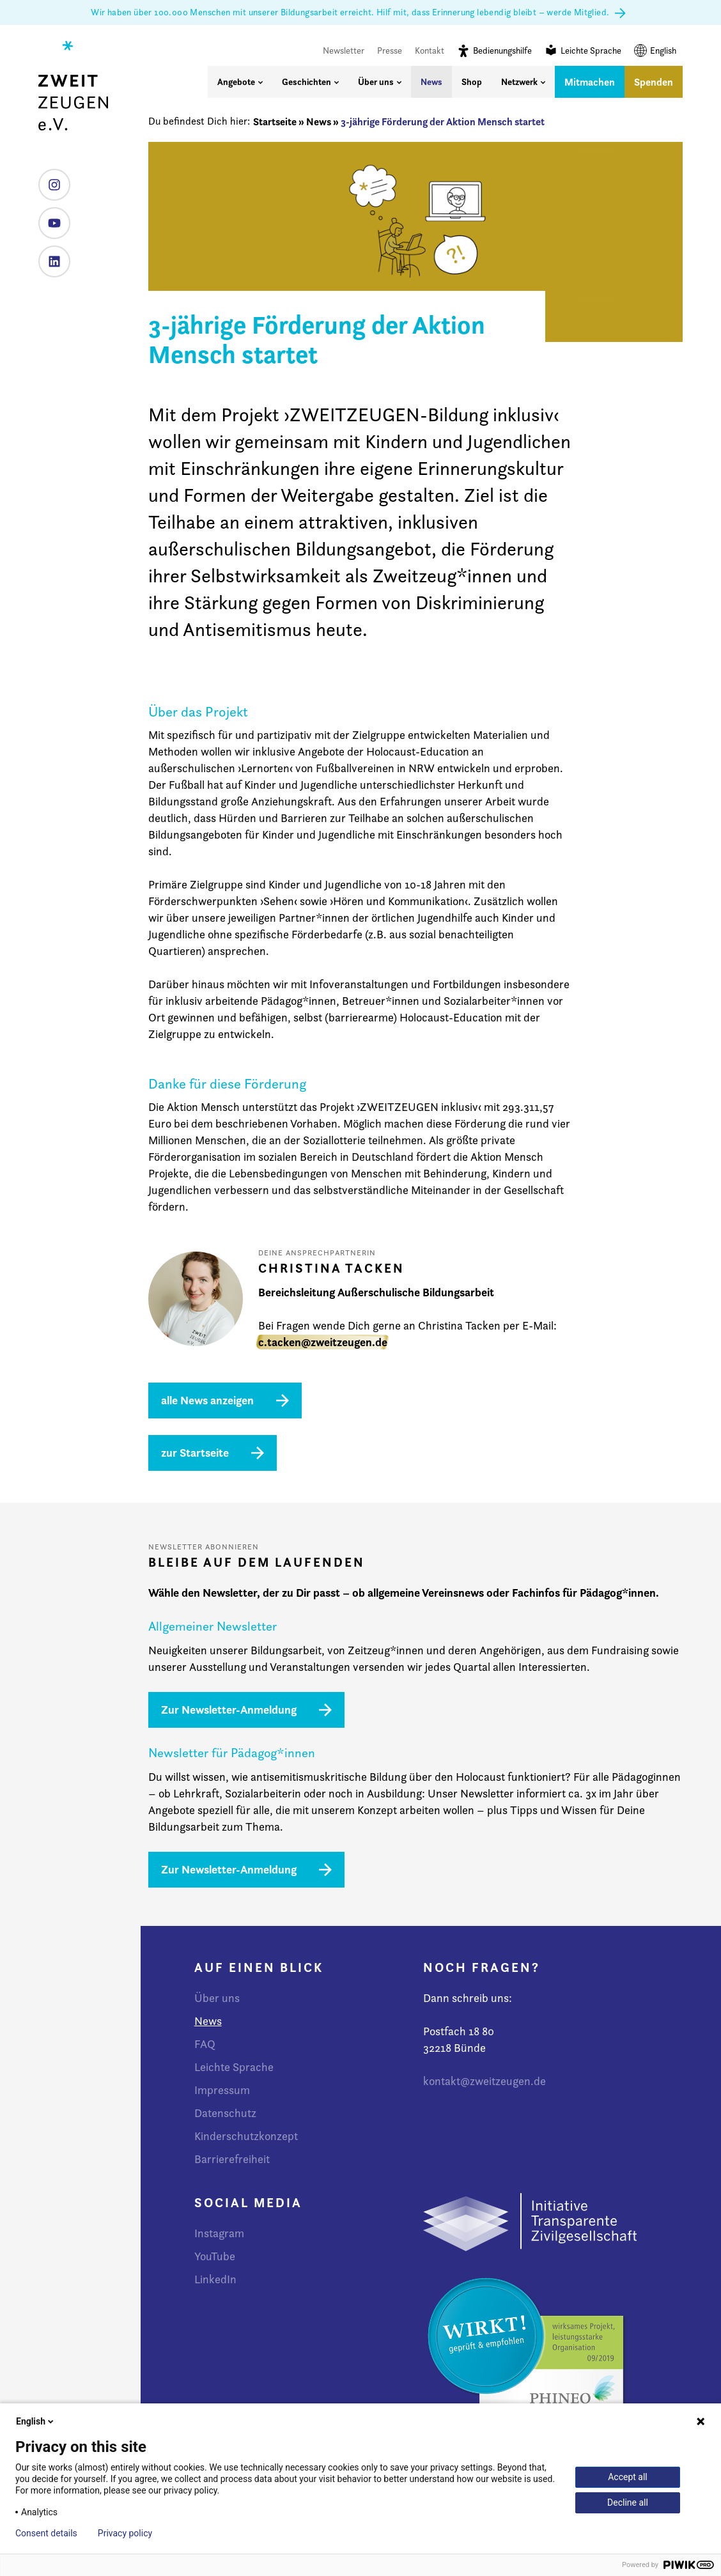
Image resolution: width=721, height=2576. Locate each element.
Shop (471, 82)
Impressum (222, 2090)
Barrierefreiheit (232, 2159)
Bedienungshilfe (494, 50)
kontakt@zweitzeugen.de (484, 2081)
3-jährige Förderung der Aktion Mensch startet (443, 121)
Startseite (275, 121)
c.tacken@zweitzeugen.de (322, 1342)
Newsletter (343, 50)
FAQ (204, 2044)
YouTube (49, 218)
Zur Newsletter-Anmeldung (229, 1709)
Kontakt (429, 50)
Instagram (49, 180)
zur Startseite (195, 1452)
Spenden (653, 81)
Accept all (627, 2477)
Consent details (46, 2533)
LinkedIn (49, 256)
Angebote (240, 82)
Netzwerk (523, 82)
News (431, 82)
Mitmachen (589, 81)
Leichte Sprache (583, 50)
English (655, 50)
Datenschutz (225, 2113)
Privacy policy (125, 2533)
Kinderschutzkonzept (246, 2136)
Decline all (627, 2502)
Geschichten (310, 82)
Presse (389, 50)
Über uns (379, 82)
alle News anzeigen (207, 1400)
